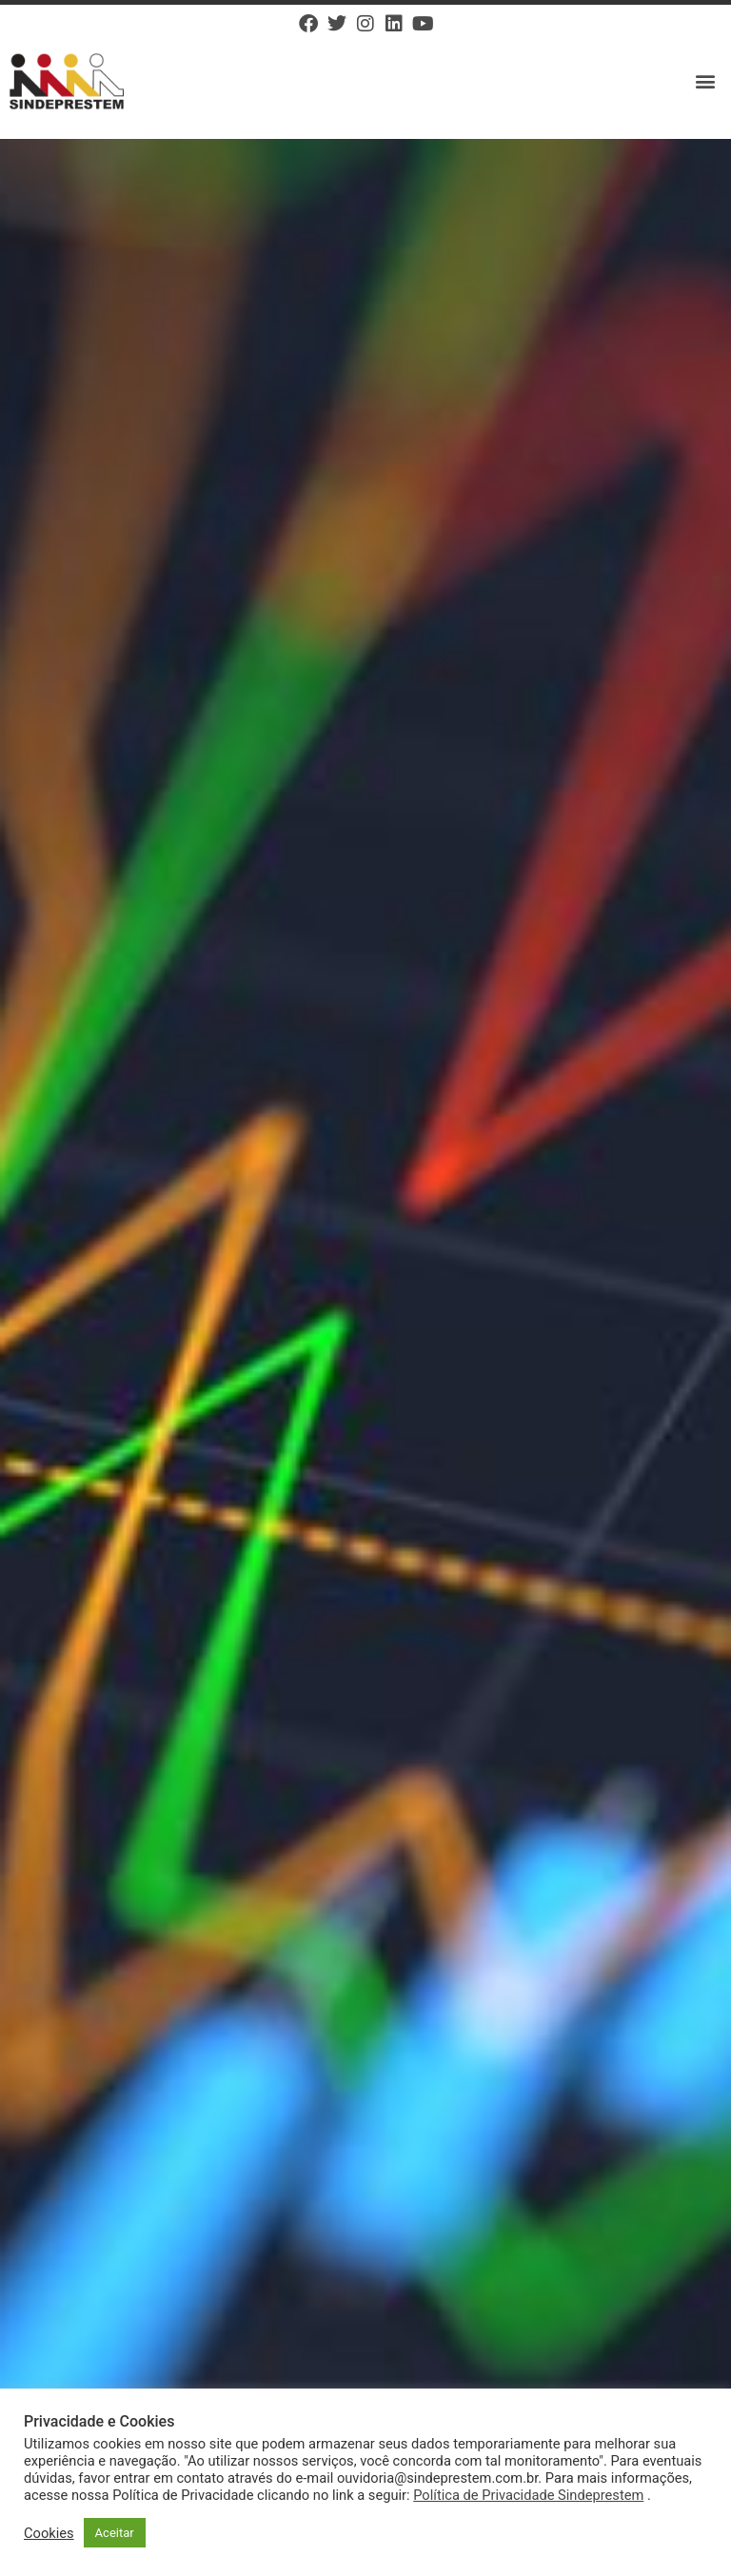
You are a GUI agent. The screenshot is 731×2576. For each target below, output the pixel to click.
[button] (705, 81)
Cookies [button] (49, 2533)
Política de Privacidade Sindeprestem (528, 2495)
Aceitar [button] (114, 2533)
